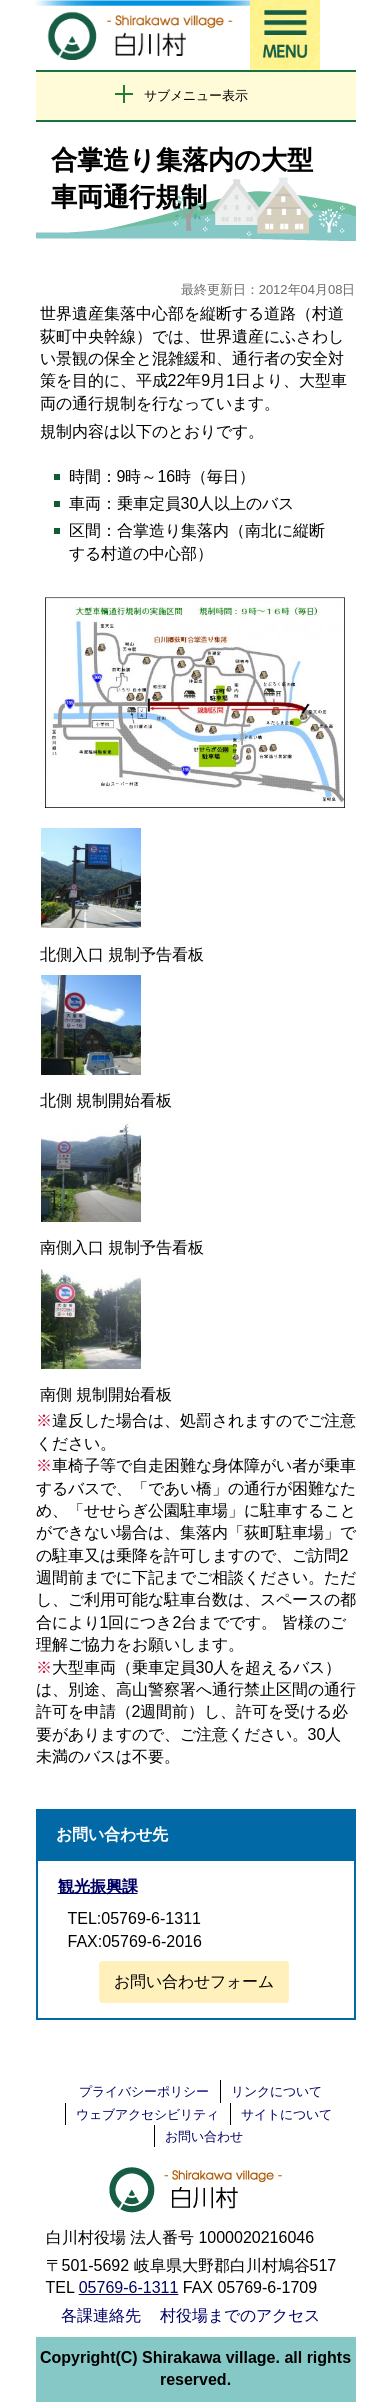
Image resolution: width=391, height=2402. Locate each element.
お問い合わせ (204, 2136)
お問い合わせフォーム (194, 1981)
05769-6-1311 (129, 2287)
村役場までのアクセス (240, 2315)
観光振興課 (98, 1886)
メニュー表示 (285, 35)
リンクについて (276, 2091)
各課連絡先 (101, 2315)
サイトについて (286, 2114)
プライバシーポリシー (144, 2091)
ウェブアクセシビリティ (147, 2114)
